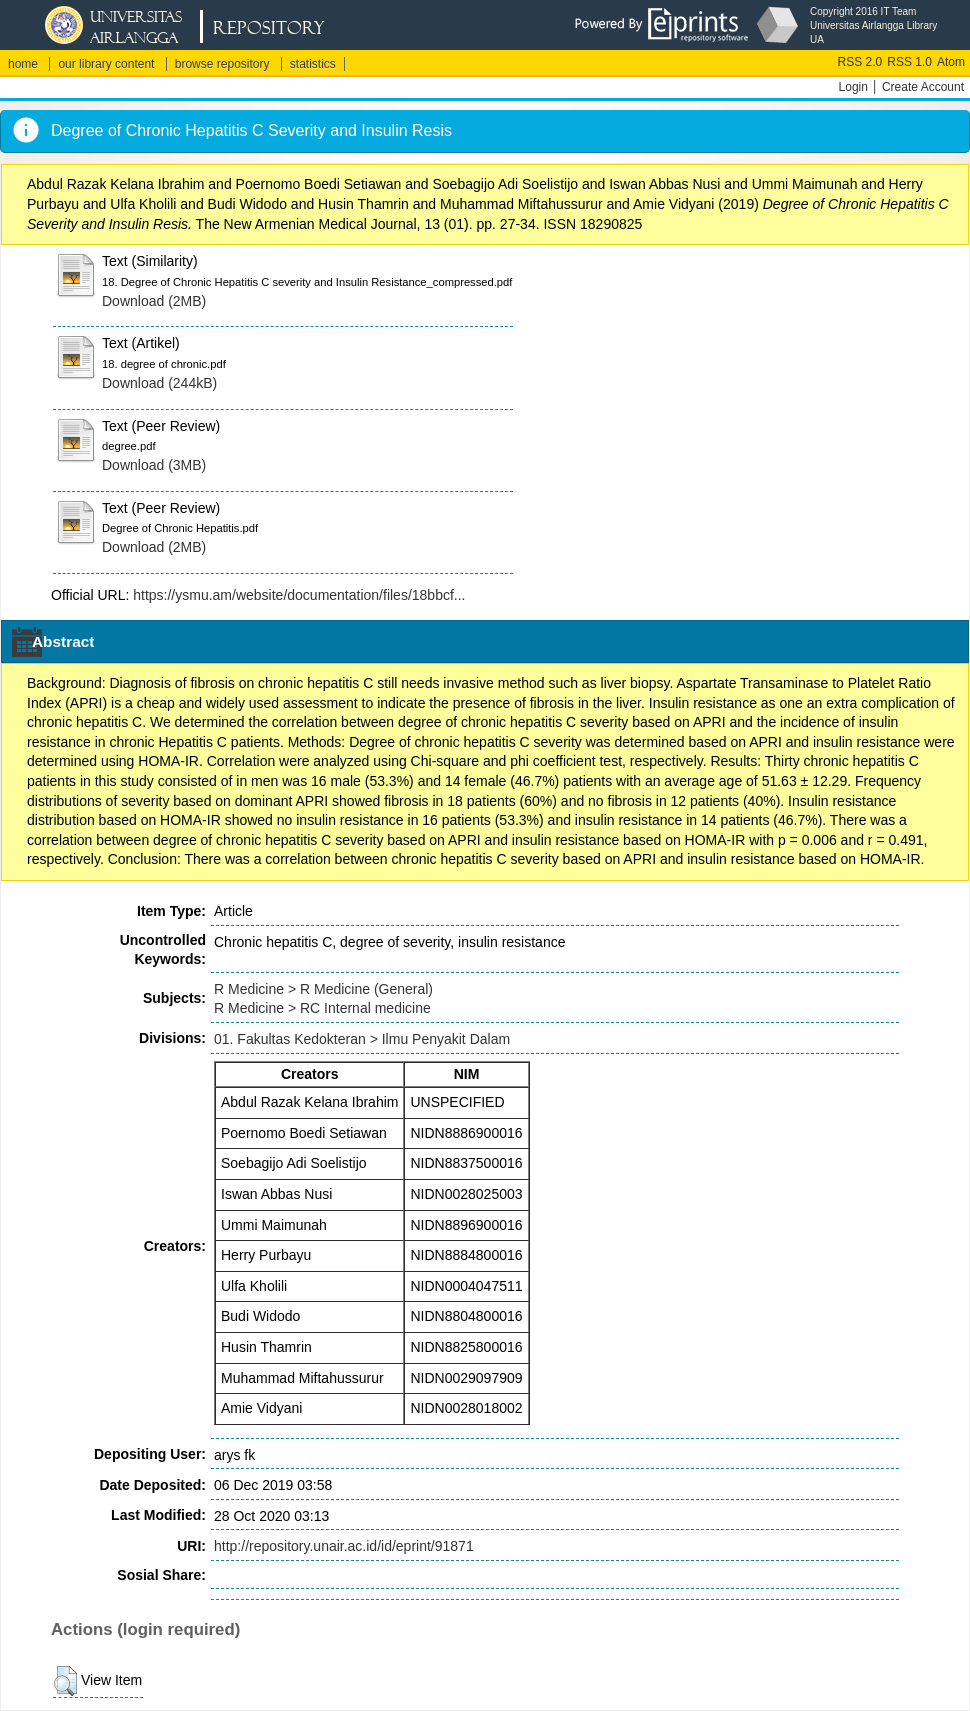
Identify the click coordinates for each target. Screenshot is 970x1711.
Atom (951, 62)
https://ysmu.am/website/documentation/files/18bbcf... (299, 595)
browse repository (222, 64)
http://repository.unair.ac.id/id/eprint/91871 (344, 1546)
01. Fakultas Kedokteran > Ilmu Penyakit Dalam (362, 1039)
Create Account (923, 87)
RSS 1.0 (909, 62)
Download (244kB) (159, 383)
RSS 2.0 (860, 62)
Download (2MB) (154, 301)
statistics (313, 64)
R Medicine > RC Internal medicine (322, 1008)
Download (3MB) (154, 465)
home (23, 64)
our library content (106, 64)
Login (853, 87)
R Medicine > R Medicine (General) (323, 989)
